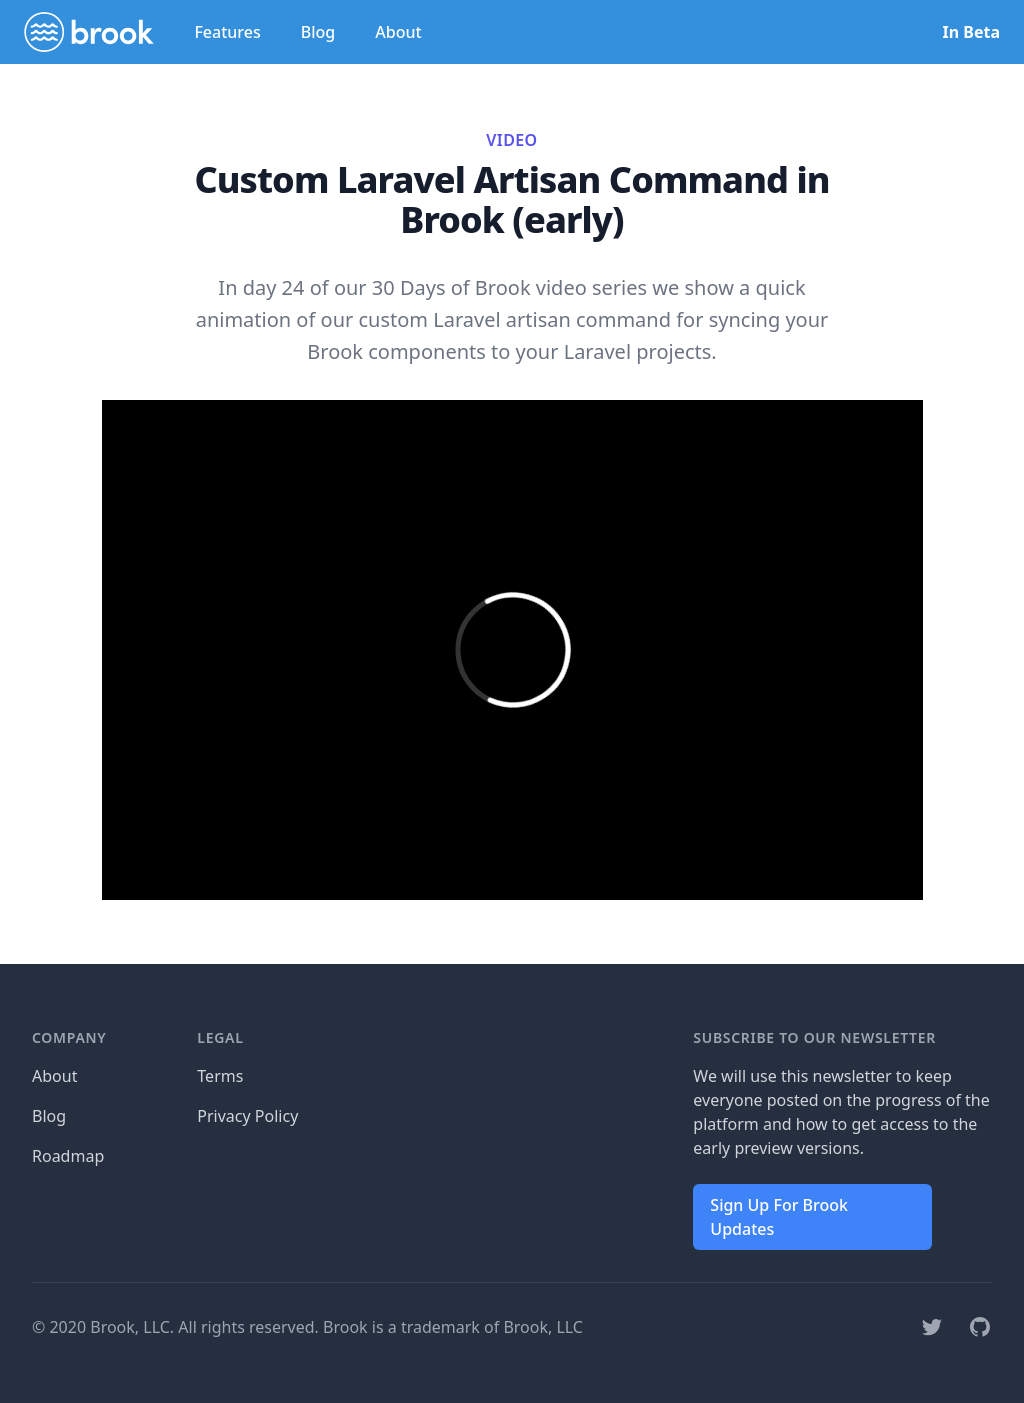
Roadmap (68, 1156)
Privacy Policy (247, 1116)
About (398, 32)
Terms (220, 1076)
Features (227, 32)
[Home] (89, 32)
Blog (318, 32)
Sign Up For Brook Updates (779, 1217)
